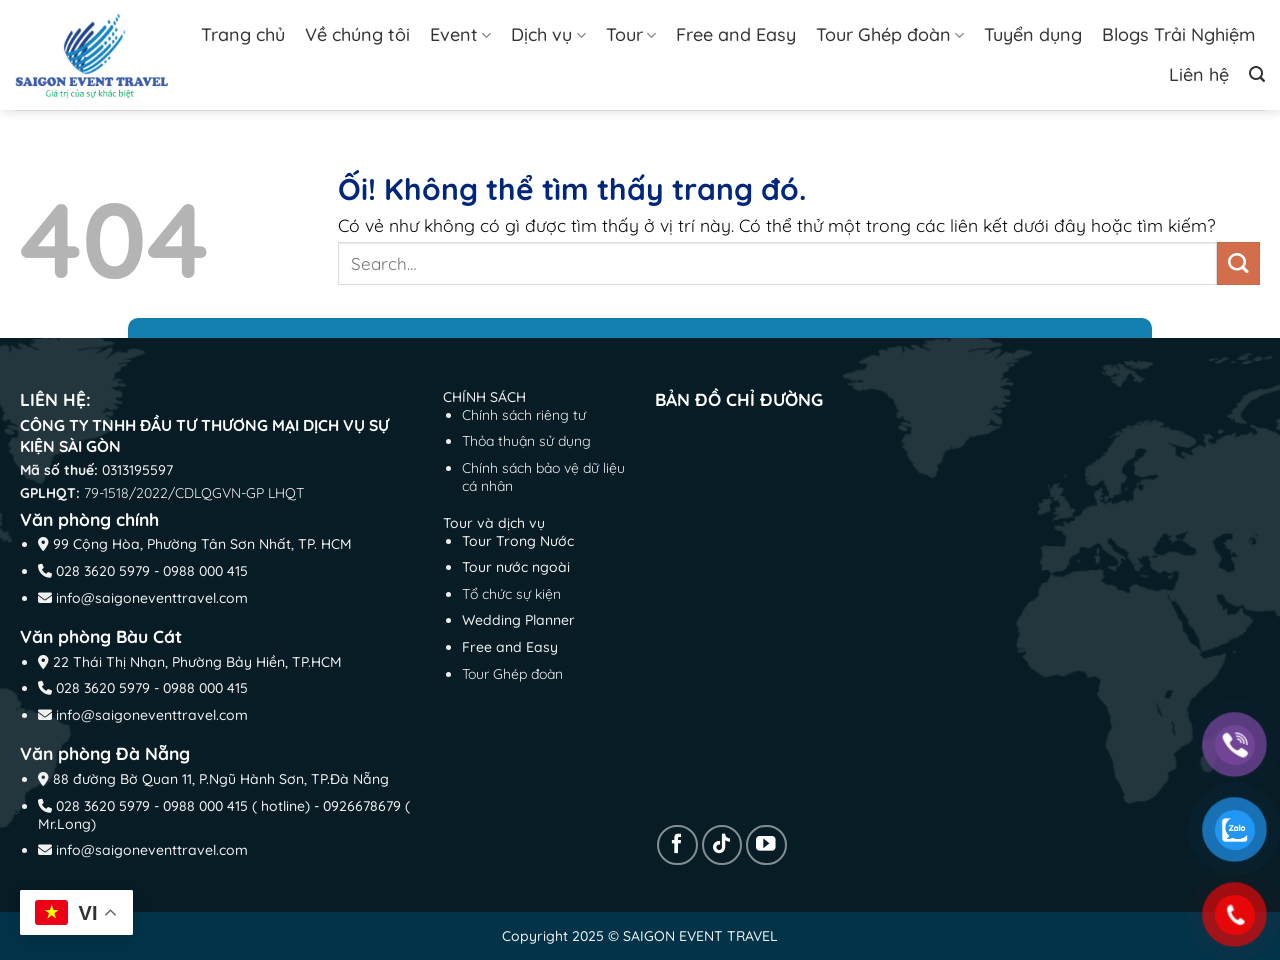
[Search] (1257, 74)
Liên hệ (1199, 74)
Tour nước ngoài (516, 567)
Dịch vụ (548, 34)
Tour (631, 34)
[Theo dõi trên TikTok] (722, 845)
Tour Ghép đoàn (890, 34)
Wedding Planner (518, 620)
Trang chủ (243, 34)
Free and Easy (736, 34)
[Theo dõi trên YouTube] (766, 845)
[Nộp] (1238, 263)
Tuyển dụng (1033, 34)
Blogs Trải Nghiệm (1178, 34)
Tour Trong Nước (518, 541)
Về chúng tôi (357, 34)
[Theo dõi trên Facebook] (677, 845)
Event (460, 34)
